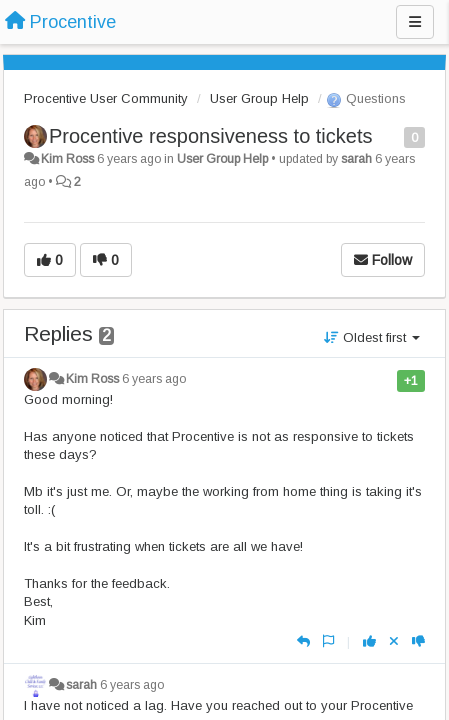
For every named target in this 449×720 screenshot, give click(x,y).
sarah (356, 159)
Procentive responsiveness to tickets (211, 136)
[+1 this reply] (369, 641)
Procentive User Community (106, 98)
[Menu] (415, 22)
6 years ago (154, 379)
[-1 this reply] (418, 641)
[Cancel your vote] (394, 641)
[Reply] (303, 641)
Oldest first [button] (372, 337)
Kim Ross (67, 159)
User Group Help (259, 98)
